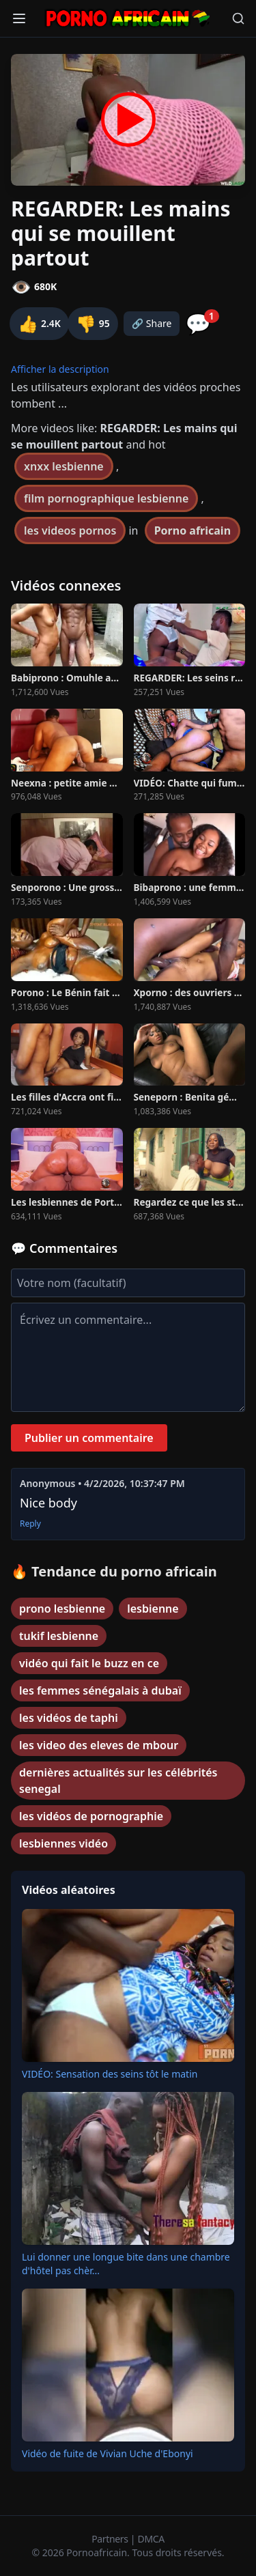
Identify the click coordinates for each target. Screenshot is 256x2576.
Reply (30, 1523)
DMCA (151, 2538)
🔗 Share (152, 323)
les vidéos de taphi (68, 1717)
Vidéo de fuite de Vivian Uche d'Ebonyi (107, 2453)
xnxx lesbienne (64, 466)
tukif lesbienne (58, 1635)
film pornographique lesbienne (106, 498)
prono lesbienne (62, 1608)
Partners (110, 2538)
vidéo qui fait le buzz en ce (89, 1663)
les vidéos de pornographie (91, 1816)
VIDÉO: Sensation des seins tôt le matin (109, 2073)
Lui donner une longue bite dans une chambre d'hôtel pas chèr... (126, 2263)
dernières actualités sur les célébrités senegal (118, 1780)
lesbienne (152, 1608)
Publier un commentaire (89, 1437)
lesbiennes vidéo (63, 1843)
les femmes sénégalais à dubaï (100, 1690)
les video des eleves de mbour (98, 1745)
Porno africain (192, 530)
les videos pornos (70, 530)
